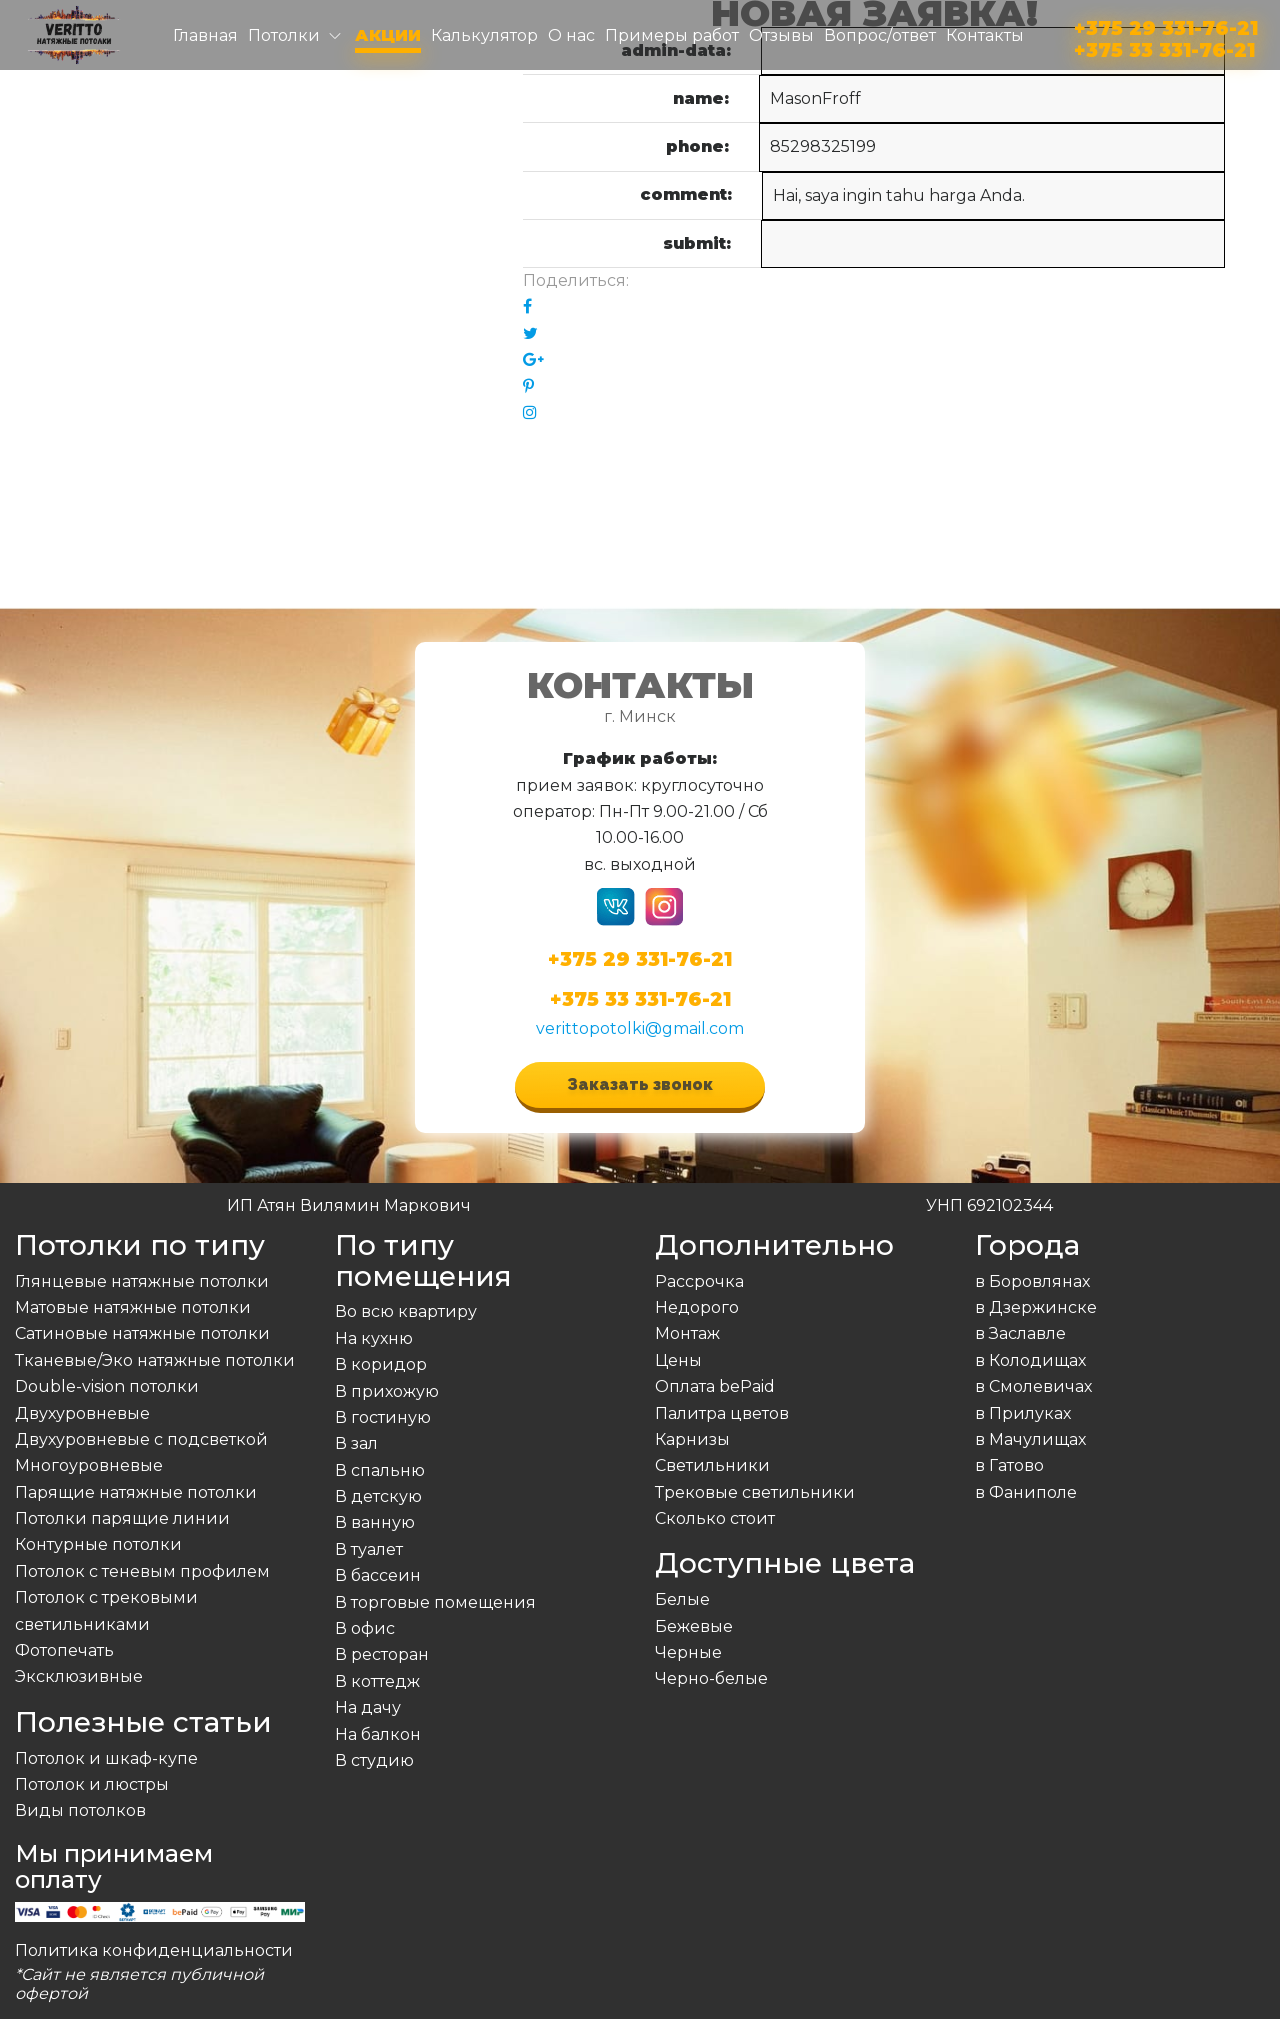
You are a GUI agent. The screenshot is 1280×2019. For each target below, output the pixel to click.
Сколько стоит (715, 1518)
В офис (365, 1628)
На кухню (374, 1338)
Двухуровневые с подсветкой (141, 1439)
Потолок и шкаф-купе (106, 1758)
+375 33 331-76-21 (1164, 46)
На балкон (378, 1734)
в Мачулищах (1030, 1439)
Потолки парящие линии (122, 1518)
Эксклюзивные (79, 1676)
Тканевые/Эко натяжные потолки (155, 1360)
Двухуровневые (82, 1413)
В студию (374, 1760)
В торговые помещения (435, 1602)
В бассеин (378, 1575)
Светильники (712, 1465)
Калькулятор (484, 35)
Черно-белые (711, 1678)
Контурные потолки (98, 1544)
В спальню (380, 1470)
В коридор (381, 1364)
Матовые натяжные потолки (133, 1307)
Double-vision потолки (107, 1386)
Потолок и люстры (92, 1784)
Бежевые (694, 1626)
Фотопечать (64, 1650)
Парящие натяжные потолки (136, 1492)
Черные (688, 1652)
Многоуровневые (89, 1465)
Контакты (985, 35)
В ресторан (382, 1654)
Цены (678, 1360)
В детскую (378, 1496)
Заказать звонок (640, 1084)
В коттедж (377, 1681)
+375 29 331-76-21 (1166, 24)
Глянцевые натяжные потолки (142, 1281)
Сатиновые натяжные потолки (142, 1333)
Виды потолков (80, 1810)
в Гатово (1009, 1465)
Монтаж (687, 1333)
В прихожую (387, 1391)
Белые (682, 1599)
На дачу (368, 1707)
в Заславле (1020, 1333)
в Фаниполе (1026, 1492)
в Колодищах (1030, 1360)
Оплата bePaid (715, 1386)
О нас (571, 35)
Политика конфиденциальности (154, 1950)
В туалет (369, 1549)
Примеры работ (672, 35)
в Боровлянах (1032, 1281)
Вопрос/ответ (880, 35)
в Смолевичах (1033, 1386)
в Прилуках (1023, 1413)
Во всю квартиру (406, 1311)
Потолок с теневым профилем (142, 1571)
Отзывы (781, 35)
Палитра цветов (722, 1413)
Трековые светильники (755, 1492)
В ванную (375, 1522)
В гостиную (383, 1417)
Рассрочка (699, 1281)
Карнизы (692, 1439)
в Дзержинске (1036, 1307)
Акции (388, 35)
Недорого (697, 1307)
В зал (356, 1443)
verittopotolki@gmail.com (640, 1028)
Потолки (284, 35)
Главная (205, 35)
